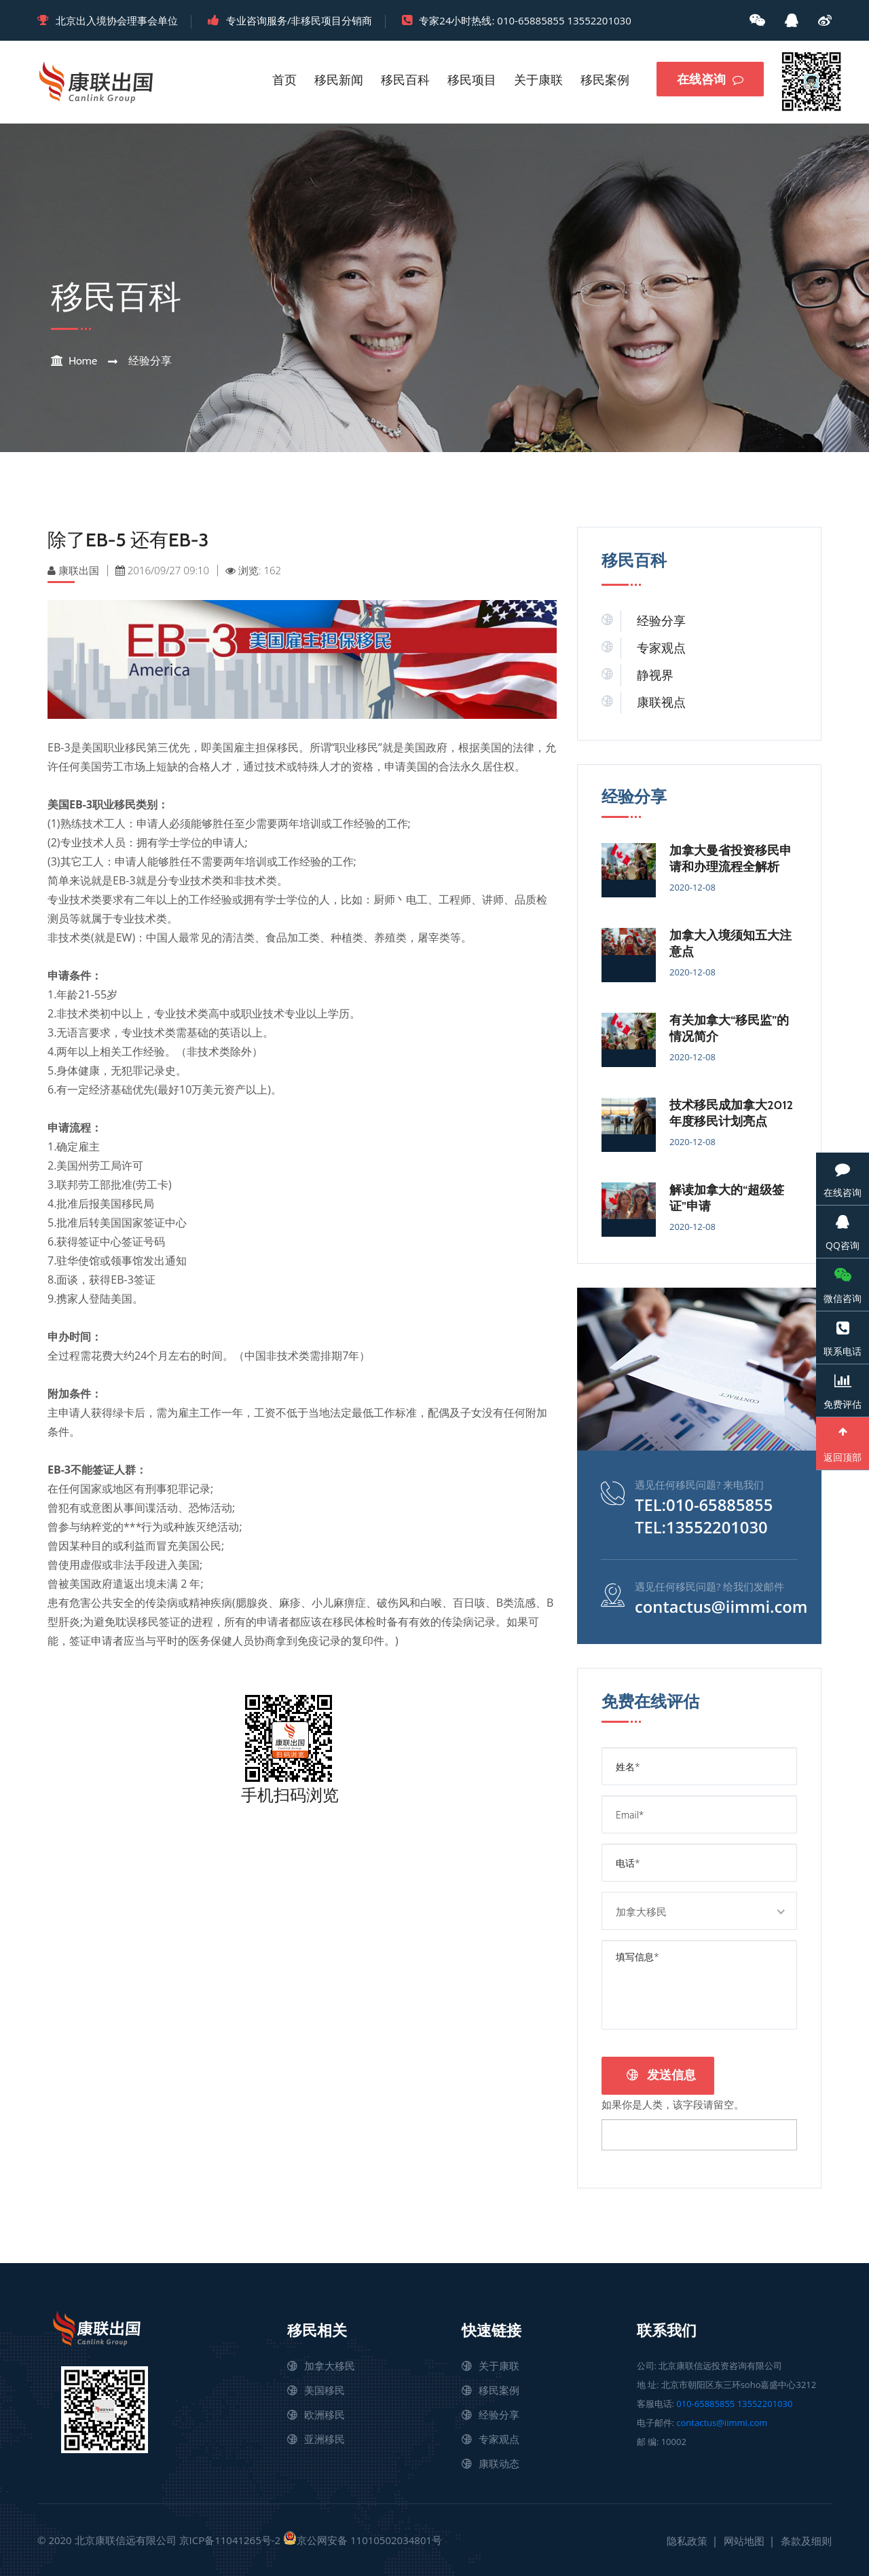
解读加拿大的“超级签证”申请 (726, 1198)
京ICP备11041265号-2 (230, 2538)
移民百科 (405, 80)
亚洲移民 (324, 2437)
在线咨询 (710, 79)
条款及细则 (806, 2539)
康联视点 (661, 702)
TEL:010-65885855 (704, 1505)
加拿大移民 (329, 2364)
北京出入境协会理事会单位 (117, 20)
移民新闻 (338, 80)
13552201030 (599, 20)
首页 (284, 80)
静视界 (655, 675)
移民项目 (471, 80)
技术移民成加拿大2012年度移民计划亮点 (731, 1113)
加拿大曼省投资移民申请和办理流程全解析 (730, 858)
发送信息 (661, 2073)
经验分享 (150, 360)
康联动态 (499, 2462)
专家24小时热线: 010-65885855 (491, 20)
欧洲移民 (324, 2413)
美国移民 (324, 2388)
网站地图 (744, 2539)
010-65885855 (705, 2402)
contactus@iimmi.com (722, 1605)
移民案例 (604, 80)
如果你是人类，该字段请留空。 (673, 2102)
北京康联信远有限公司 (126, 2538)
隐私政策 (687, 2539)
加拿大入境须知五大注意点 (730, 943)
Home (83, 360)
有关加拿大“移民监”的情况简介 (729, 1028)
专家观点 (661, 648)
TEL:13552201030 (702, 1526)
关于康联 (538, 80)
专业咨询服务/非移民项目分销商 (299, 20)
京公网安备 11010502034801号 (362, 2537)
